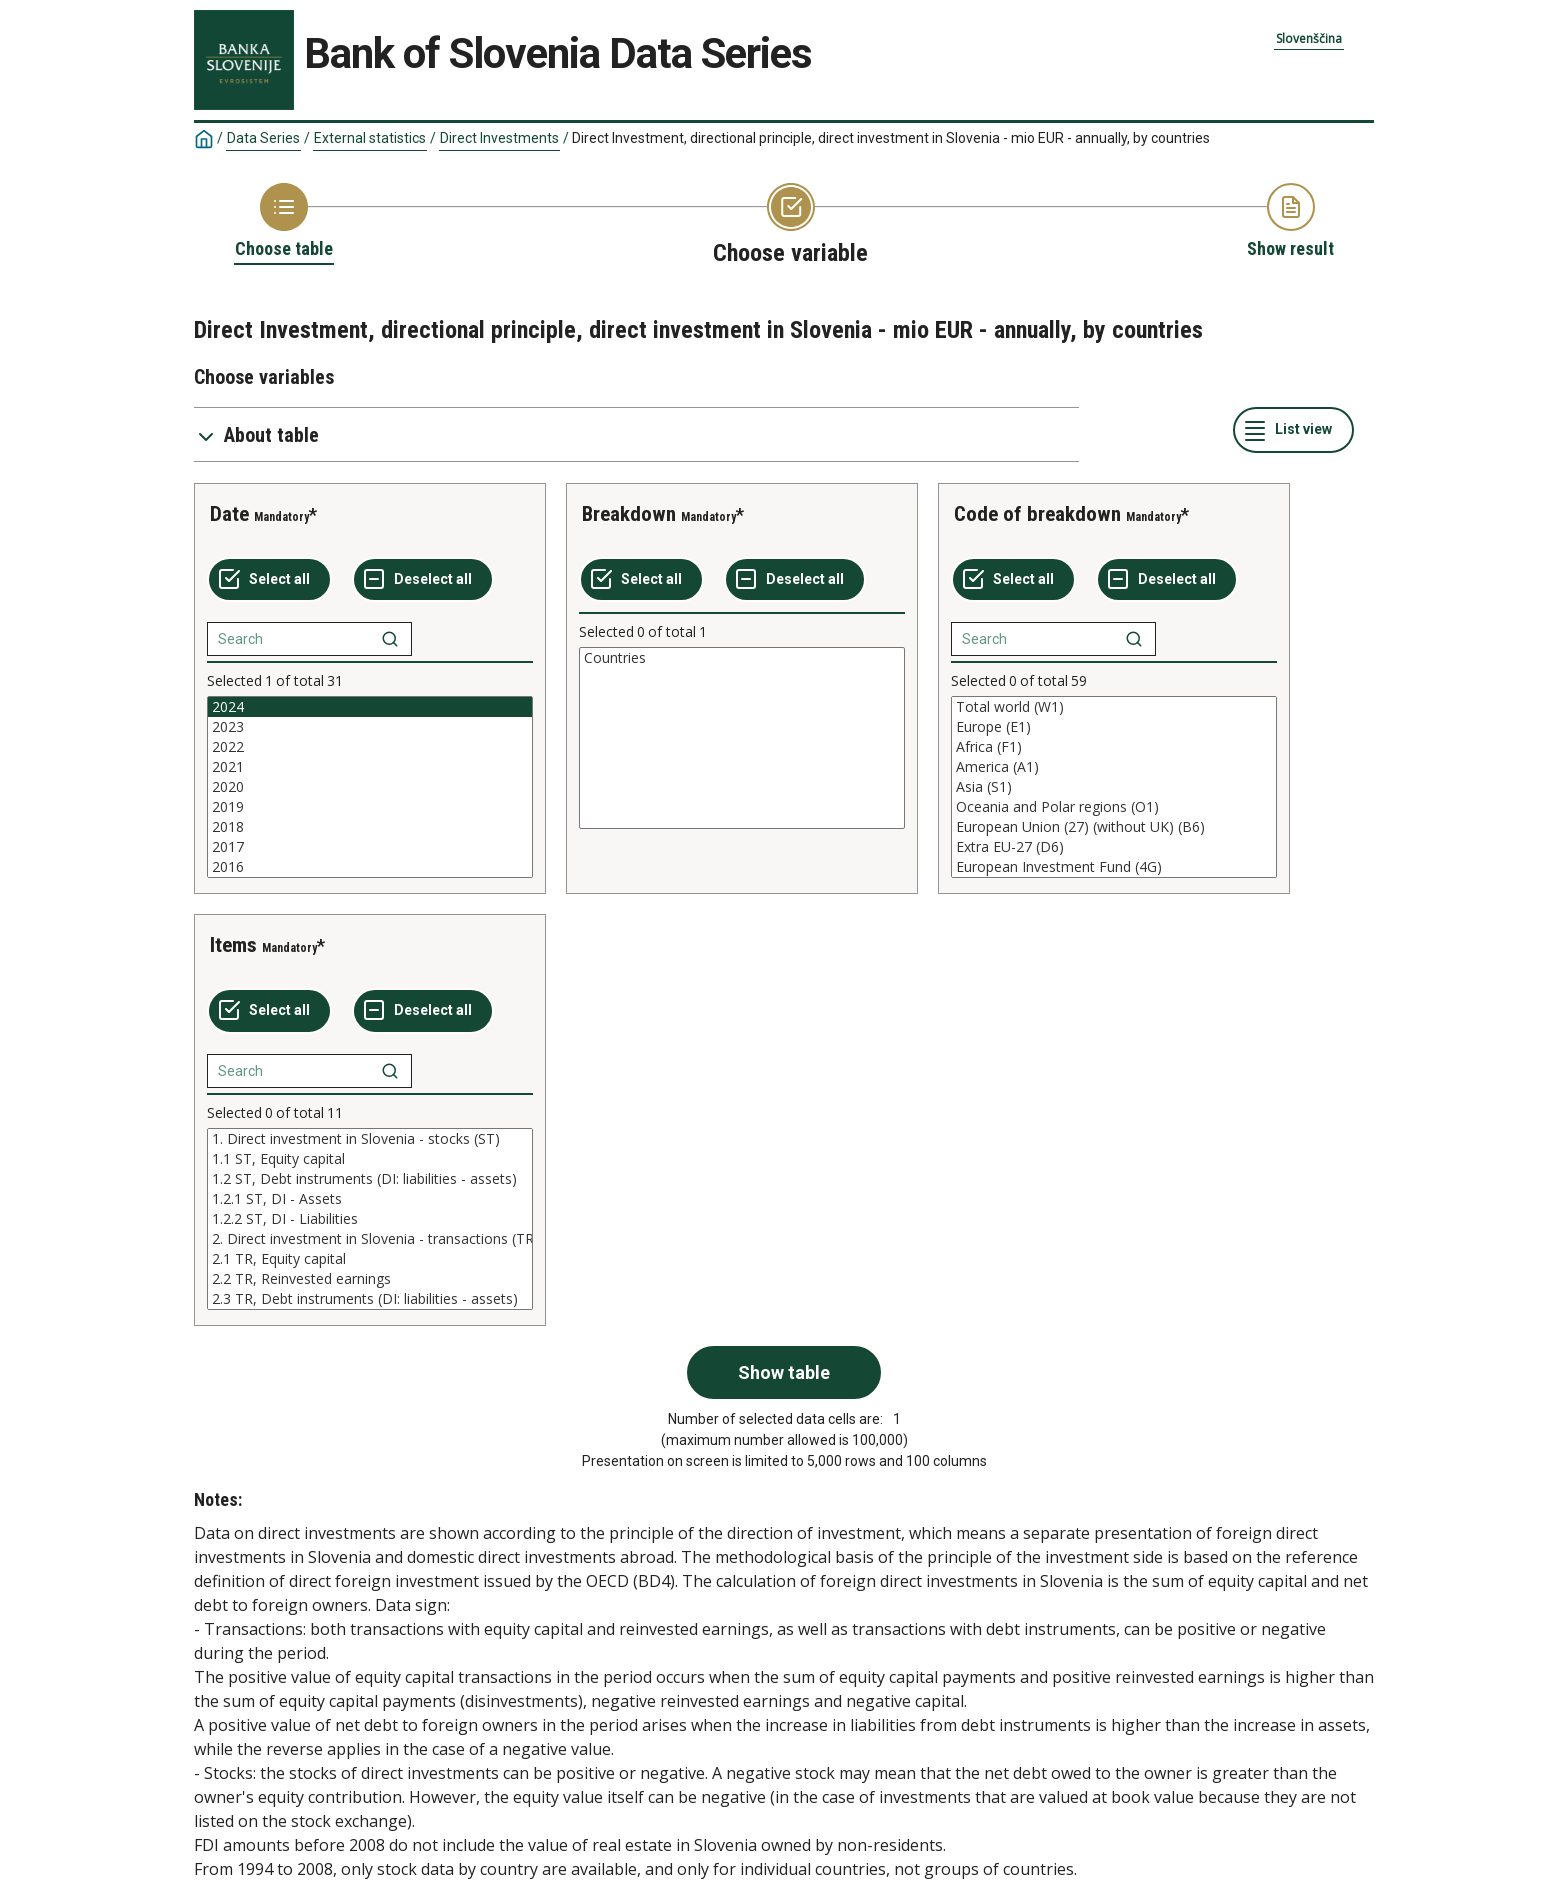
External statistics (370, 138)
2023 (370, 727)
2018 (370, 827)
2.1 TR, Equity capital (370, 1259)
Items (233, 945)
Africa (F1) (1114, 747)
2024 (370, 707)
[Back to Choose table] (284, 222)
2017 (370, 847)
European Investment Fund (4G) (1114, 867)
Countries (742, 658)
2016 (370, 867)
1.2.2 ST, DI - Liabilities (370, 1219)
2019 (370, 807)
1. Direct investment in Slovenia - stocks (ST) (370, 1139)
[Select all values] (269, 580)
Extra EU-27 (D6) (1114, 847)
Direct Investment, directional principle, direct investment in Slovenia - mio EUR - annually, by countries (891, 138)
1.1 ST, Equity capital (370, 1159)
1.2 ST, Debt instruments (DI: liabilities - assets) (370, 1179)
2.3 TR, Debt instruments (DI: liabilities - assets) (370, 1299)
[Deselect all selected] (423, 580)
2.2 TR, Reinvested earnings (370, 1279)
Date (229, 514)
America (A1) (1114, 767)
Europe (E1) (1114, 727)
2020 (370, 787)
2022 (370, 747)
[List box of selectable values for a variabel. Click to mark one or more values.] (370, 787)
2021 (370, 767)
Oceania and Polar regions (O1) (1114, 807)
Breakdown (629, 514)
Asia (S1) (1114, 787)
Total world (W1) (1114, 707)
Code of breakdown (1037, 514)
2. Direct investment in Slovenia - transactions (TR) (370, 1239)
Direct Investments (499, 138)
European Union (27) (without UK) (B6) (1114, 827)
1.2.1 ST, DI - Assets (370, 1199)
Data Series (263, 138)
